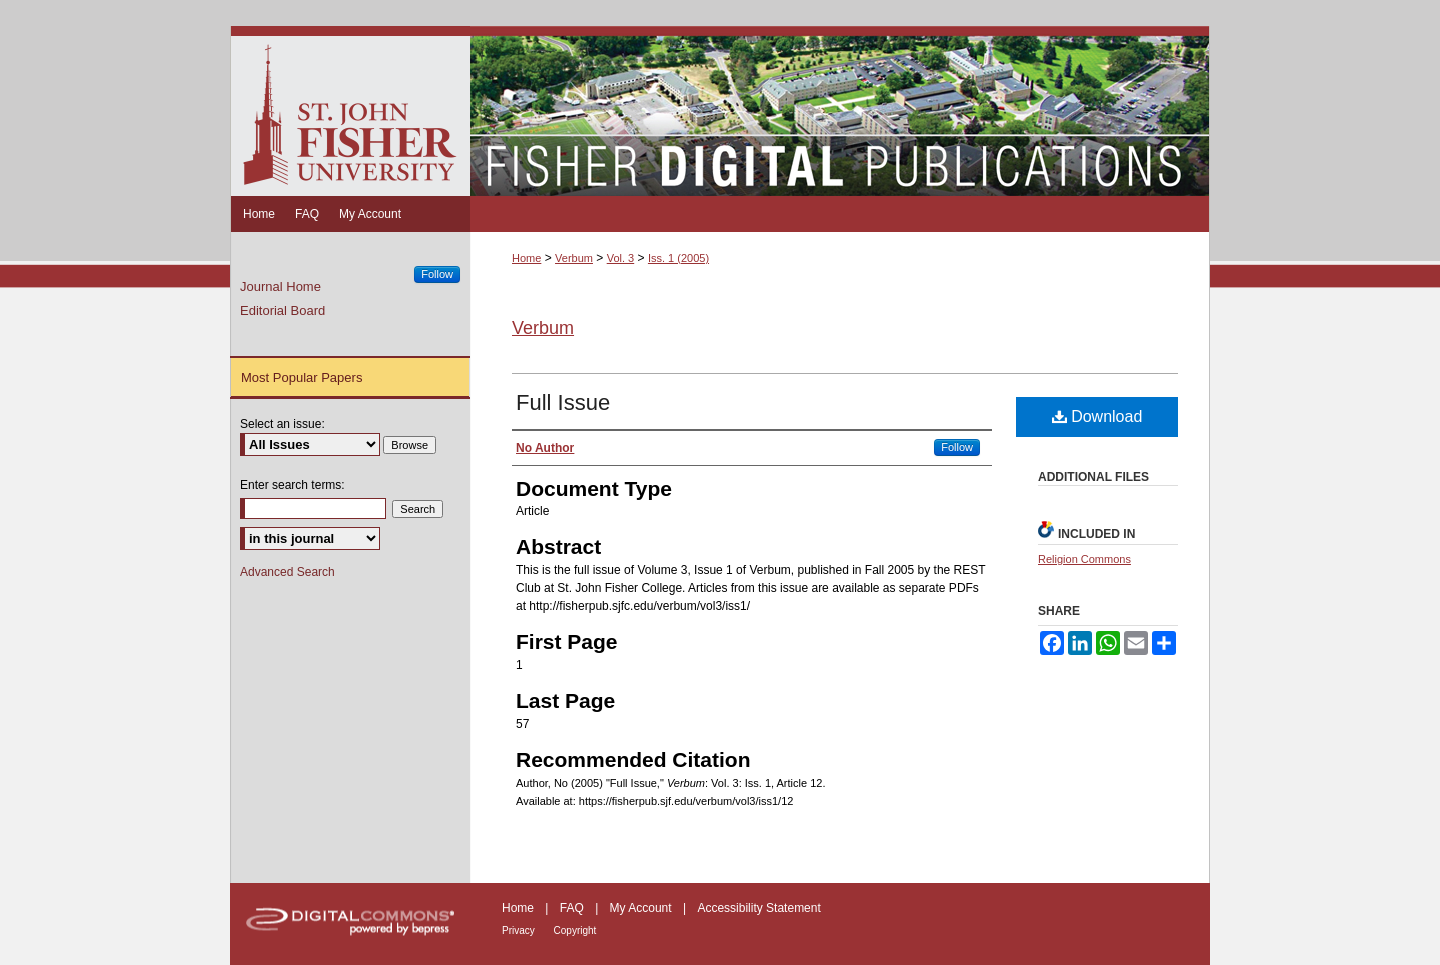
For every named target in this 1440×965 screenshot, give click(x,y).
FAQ (573, 908)
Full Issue (563, 402)
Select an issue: (282, 424)
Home (526, 258)
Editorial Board (282, 310)
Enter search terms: (292, 485)
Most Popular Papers (301, 377)
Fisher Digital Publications (839, 111)
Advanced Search (287, 572)
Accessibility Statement (758, 908)
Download (1097, 416)
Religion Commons (1084, 559)
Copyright (575, 930)
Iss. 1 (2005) (678, 258)
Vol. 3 (621, 258)
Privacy (520, 930)
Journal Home (280, 286)
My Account (642, 908)
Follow (957, 447)
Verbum (574, 258)
